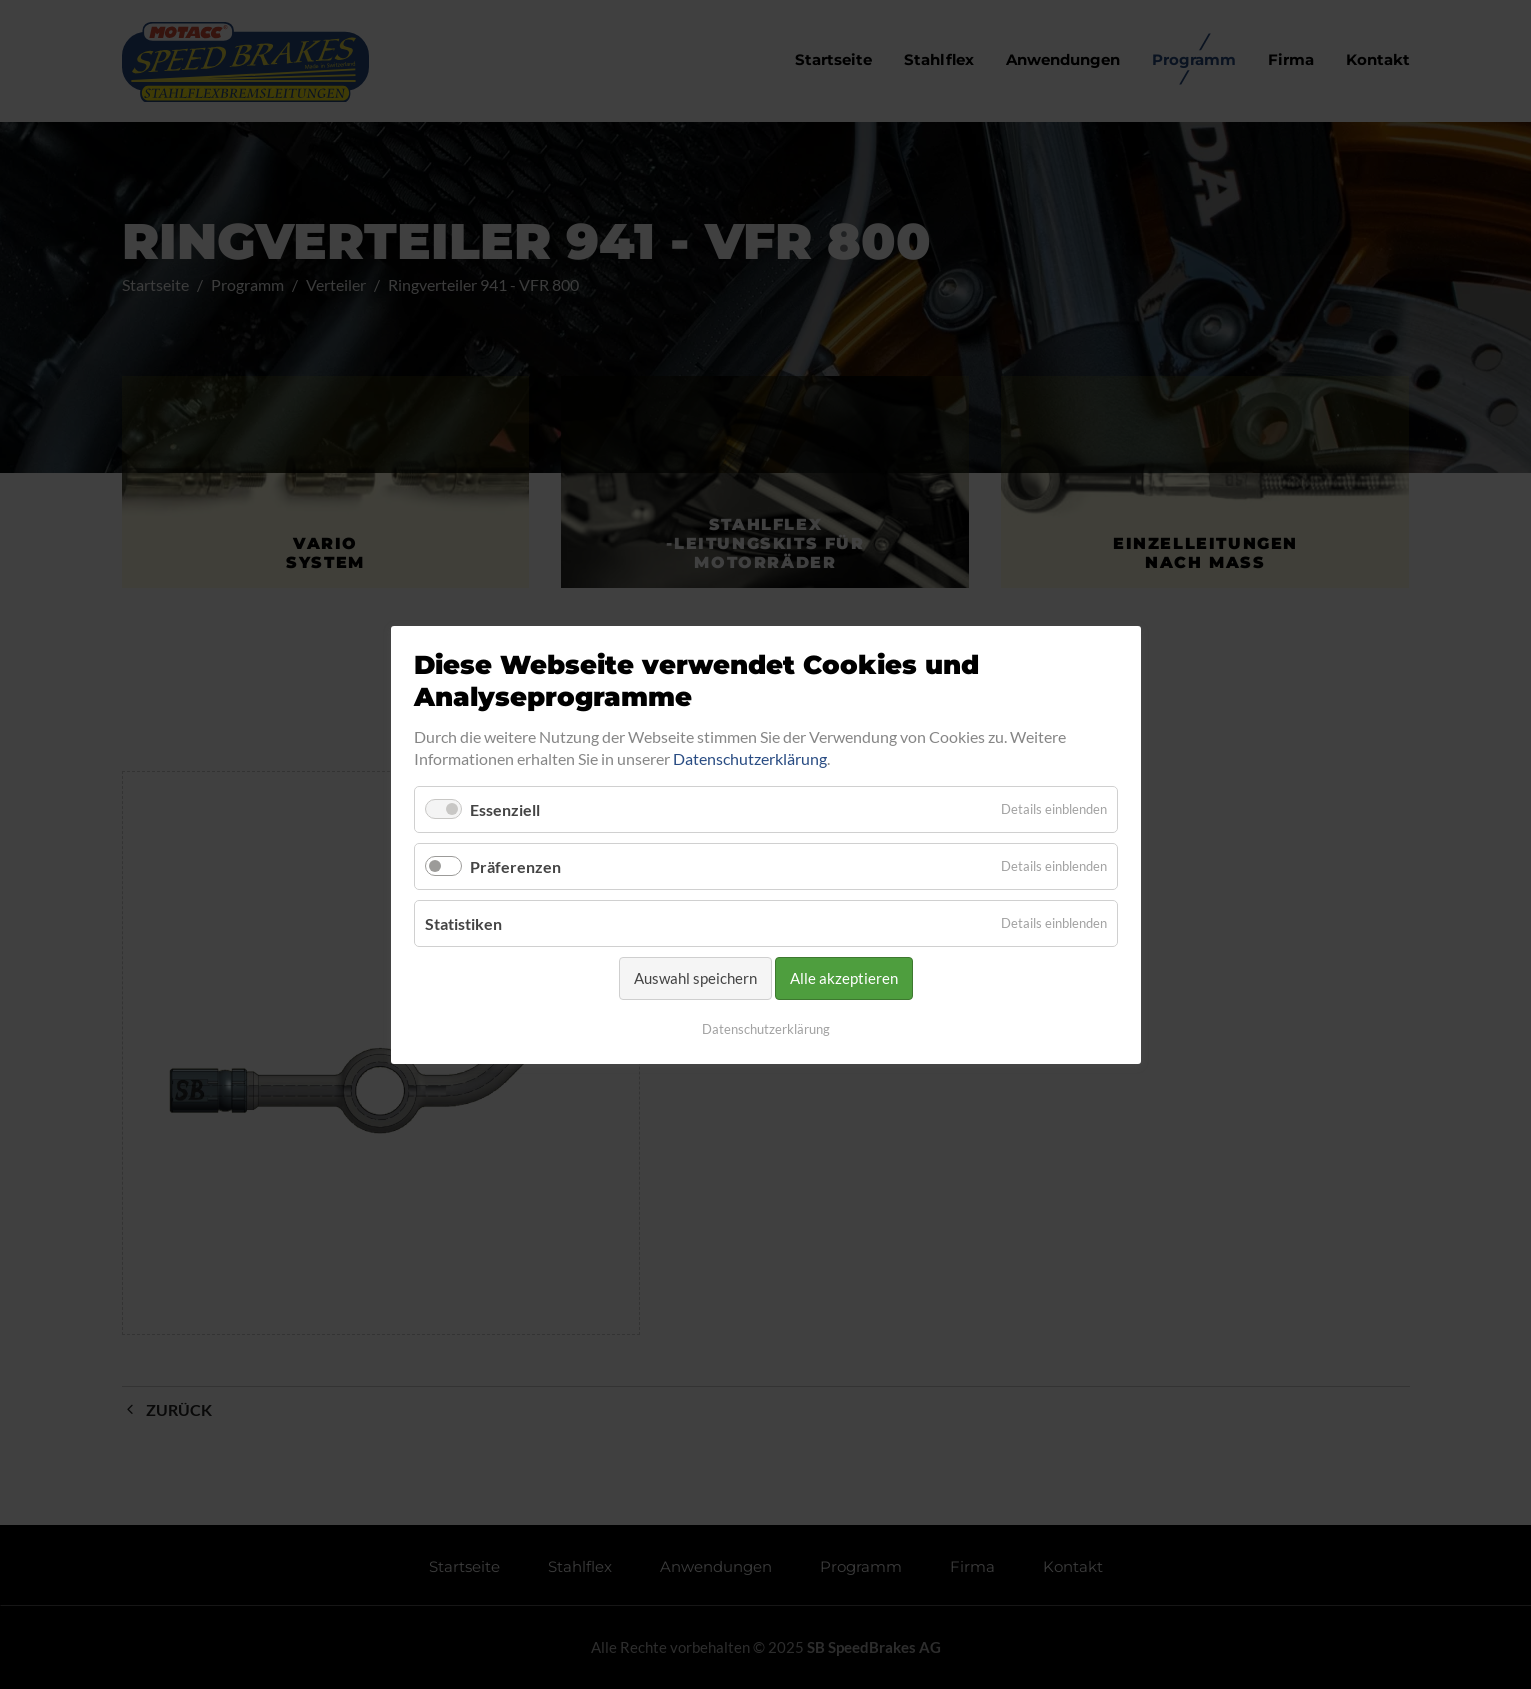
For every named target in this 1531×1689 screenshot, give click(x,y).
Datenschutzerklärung (750, 758)
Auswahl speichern (695, 978)
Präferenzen (515, 866)
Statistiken (463, 923)
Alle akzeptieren (844, 978)
